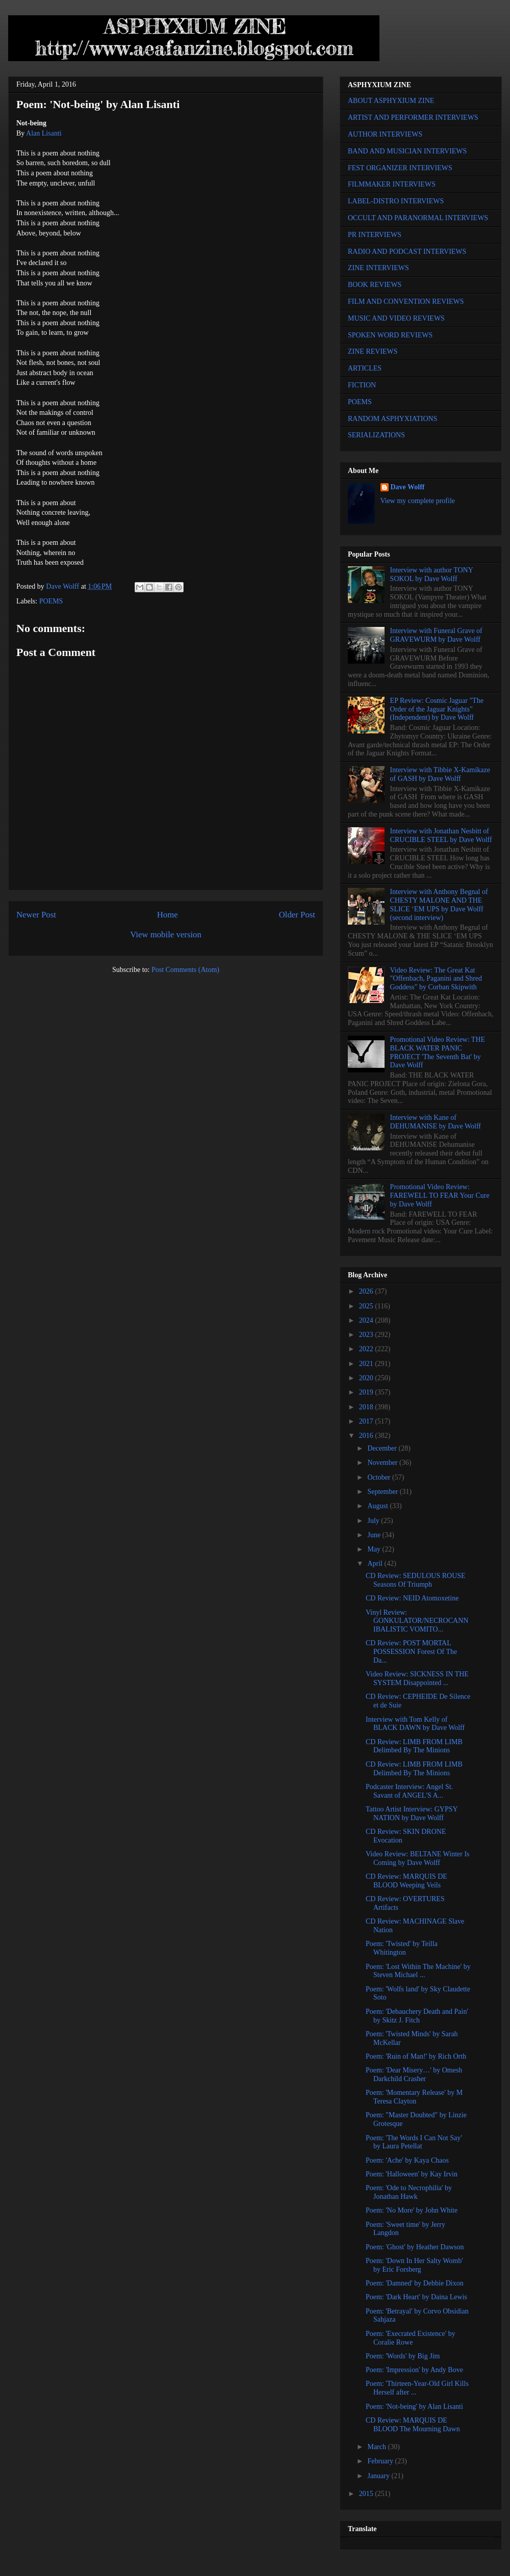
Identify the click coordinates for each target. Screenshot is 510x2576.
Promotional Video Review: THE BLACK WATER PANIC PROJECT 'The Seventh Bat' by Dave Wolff (437, 1052)
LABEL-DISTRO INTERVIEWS (396, 201)
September (383, 1491)
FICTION (362, 385)
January (379, 2476)
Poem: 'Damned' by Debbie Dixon (415, 2283)
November (383, 1462)
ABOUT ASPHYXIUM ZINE (391, 100)
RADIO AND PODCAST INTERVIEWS (407, 251)
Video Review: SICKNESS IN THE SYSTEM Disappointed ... (417, 1678)
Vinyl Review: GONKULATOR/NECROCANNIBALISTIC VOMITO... (417, 1621)
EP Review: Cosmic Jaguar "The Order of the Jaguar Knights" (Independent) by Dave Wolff (436, 709)
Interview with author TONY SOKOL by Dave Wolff (431, 574)
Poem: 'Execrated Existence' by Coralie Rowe (410, 2338)
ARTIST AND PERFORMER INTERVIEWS (413, 117)
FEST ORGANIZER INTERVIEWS (400, 168)
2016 (367, 1435)
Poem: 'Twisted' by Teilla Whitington (402, 1948)
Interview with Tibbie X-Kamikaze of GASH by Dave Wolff (440, 774)
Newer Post (36, 914)
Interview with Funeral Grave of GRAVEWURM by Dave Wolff (436, 635)
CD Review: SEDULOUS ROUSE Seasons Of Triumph (416, 1580)
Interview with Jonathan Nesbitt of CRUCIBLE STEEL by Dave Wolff (441, 835)
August (378, 1506)
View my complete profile (417, 501)
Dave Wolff (408, 487)
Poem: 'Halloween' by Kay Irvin (411, 2174)
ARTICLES (364, 368)
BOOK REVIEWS (374, 284)
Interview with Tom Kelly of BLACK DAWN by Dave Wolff (415, 1724)
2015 (367, 2494)
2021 (367, 1364)
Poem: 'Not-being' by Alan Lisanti (414, 2406)
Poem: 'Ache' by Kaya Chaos (407, 2160)
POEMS (51, 601)
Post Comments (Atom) (185, 970)
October (379, 1477)
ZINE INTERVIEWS (378, 268)
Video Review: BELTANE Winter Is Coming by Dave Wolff (418, 1858)
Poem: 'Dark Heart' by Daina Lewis (416, 2297)
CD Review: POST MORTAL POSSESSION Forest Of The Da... (411, 1651)
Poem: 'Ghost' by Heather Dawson (415, 2247)
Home (167, 914)
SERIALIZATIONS (376, 435)
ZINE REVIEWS (373, 351)
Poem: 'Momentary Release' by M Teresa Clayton (414, 2097)
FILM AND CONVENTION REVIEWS (406, 301)
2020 (367, 1378)
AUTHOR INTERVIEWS (385, 134)
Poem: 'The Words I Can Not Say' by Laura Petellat (414, 2142)
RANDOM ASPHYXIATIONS (392, 419)
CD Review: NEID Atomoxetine (412, 1598)
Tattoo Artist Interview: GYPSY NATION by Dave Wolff (411, 1813)
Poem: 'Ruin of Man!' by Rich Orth (416, 2056)
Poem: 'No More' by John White (411, 2210)
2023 (367, 1334)
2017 (367, 1421)
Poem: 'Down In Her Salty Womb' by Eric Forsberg (414, 2265)
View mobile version (165, 934)
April (375, 1563)
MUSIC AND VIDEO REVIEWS (396, 318)
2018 (367, 1407)
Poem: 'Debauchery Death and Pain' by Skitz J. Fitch (417, 2016)
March (377, 2447)
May (374, 1549)
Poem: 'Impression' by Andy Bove (414, 2370)
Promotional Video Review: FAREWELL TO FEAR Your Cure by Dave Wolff (440, 1195)
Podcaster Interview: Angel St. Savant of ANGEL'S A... (409, 1791)
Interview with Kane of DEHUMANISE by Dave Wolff (435, 1122)
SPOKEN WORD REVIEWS (390, 335)
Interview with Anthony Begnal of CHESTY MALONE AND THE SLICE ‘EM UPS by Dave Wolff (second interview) (439, 904)
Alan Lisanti (44, 133)
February (381, 2461)
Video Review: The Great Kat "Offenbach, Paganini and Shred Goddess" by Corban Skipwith (436, 978)
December (382, 1448)
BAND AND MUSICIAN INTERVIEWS (407, 151)
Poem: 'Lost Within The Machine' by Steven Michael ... (418, 1971)
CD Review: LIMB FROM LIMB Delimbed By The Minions (414, 1746)
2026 (367, 1291)
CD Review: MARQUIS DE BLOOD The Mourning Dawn (413, 2424)
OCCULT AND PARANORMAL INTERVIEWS (418, 218)
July (374, 1520)
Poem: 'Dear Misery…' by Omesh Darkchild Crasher (414, 2074)
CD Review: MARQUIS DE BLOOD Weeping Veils (406, 1881)
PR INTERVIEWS (374, 235)
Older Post (297, 914)
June (374, 1535)
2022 (367, 1349)
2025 (367, 1306)
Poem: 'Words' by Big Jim (403, 2356)
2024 (367, 1320)
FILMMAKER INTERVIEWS (392, 184)
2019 (367, 1392)
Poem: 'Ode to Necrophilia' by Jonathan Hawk (409, 2192)
